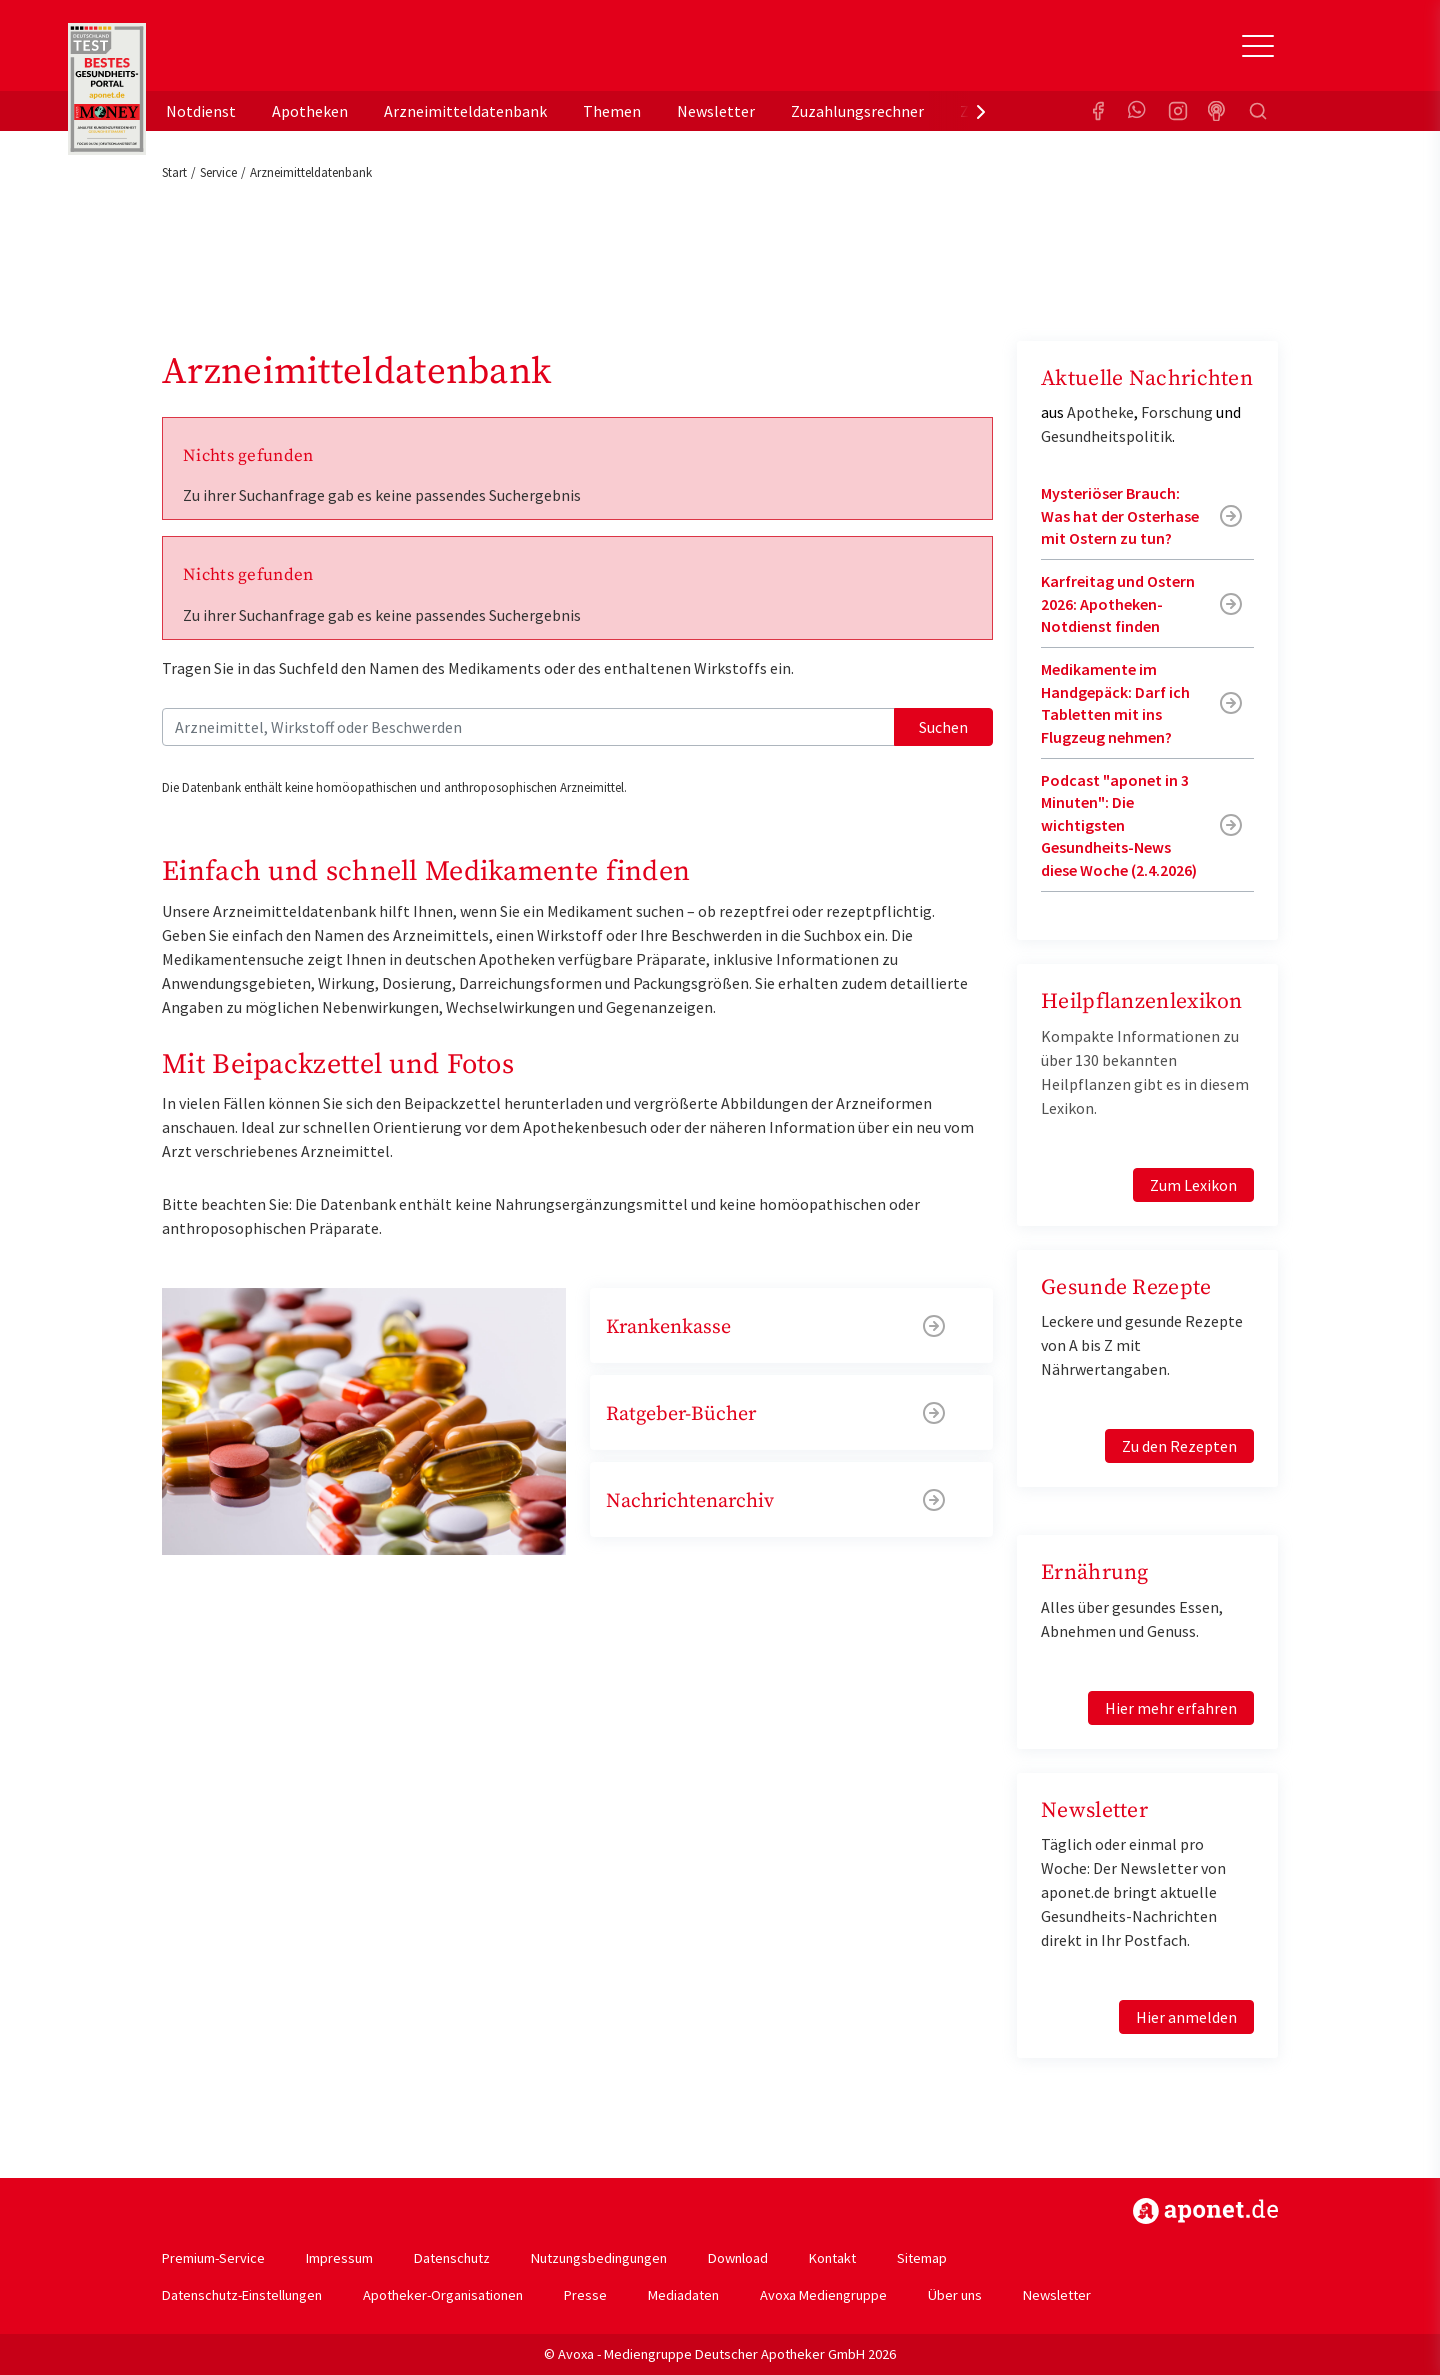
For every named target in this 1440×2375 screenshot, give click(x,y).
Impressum (339, 2258)
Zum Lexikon (1193, 1185)
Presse (585, 2295)
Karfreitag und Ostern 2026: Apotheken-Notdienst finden (1118, 603)
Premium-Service (213, 2258)
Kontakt (832, 2258)
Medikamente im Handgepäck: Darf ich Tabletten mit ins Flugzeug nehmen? (1115, 702)
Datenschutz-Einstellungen (242, 2295)
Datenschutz (452, 2258)
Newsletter (716, 111)
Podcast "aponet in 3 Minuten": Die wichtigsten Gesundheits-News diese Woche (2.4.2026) (1119, 825)
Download (738, 2258)
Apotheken (310, 111)
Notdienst (201, 111)
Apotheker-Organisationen (443, 2295)
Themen (612, 111)
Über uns (955, 2295)
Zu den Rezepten (1179, 1446)
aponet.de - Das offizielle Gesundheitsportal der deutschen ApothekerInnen (296, 53)
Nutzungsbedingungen (599, 2258)
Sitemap (922, 2258)
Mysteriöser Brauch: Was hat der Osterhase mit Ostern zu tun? (1120, 515)
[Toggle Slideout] (1258, 46)
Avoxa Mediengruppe (823, 2295)
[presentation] (981, 111)
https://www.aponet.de (1205, 2211)
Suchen (943, 727)
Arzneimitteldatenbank (465, 111)
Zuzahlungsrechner (857, 111)
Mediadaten (683, 2295)
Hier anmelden (1186, 2017)
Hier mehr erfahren (1171, 1708)
